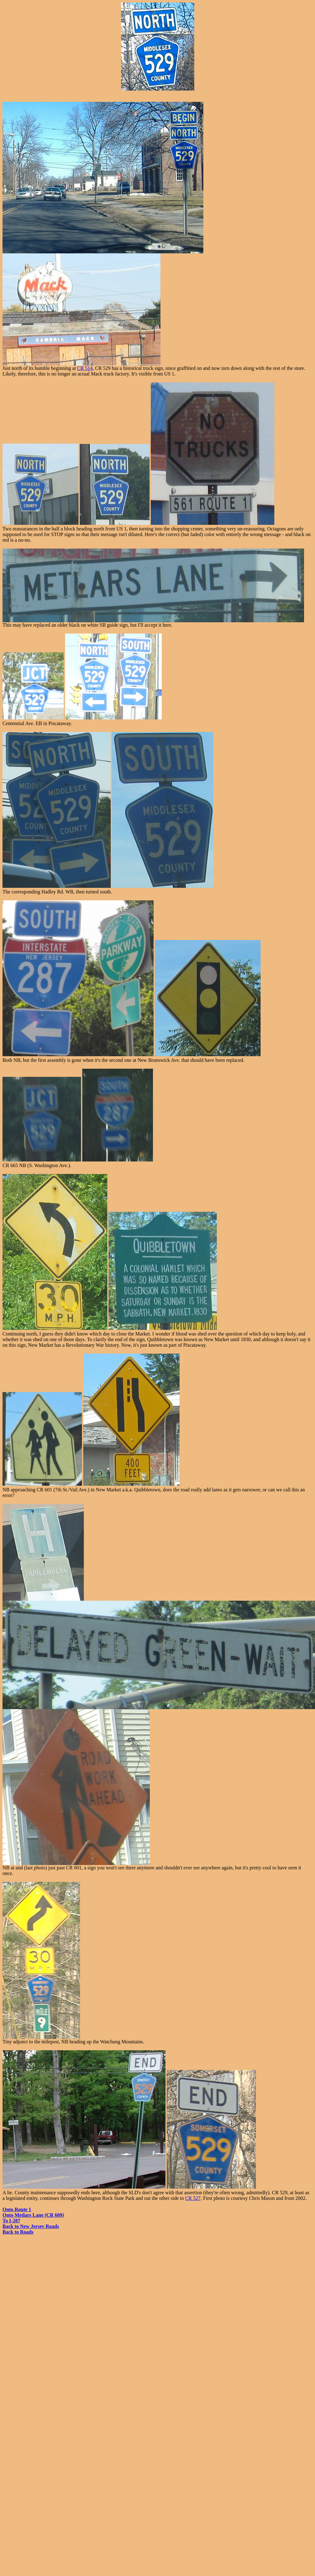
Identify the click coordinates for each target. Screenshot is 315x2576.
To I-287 (11, 2220)
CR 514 (85, 368)
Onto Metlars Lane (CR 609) (33, 2215)
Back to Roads (18, 2232)
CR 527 (193, 2198)
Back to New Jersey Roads (31, 2226)
